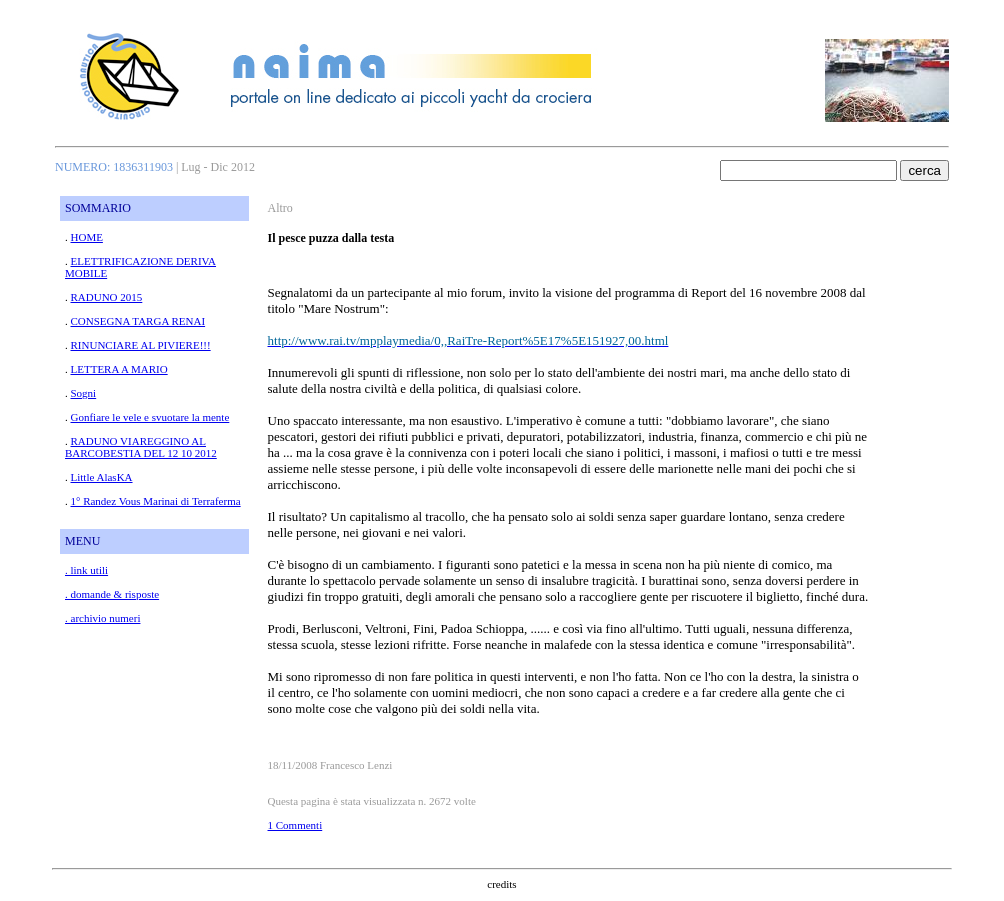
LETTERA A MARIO (119, 369)
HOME (87, 237)
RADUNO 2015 (107, 297)
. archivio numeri (102, 618)
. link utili (86, 570)
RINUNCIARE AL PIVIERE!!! (141, 345)
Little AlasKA (102, 477)
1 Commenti (295, 825)
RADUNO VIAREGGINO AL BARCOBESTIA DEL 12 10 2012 (141, 447)
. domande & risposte (112, 594)
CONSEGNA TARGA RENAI (138, 321)
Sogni (84, 393)
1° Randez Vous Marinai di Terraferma (156, 501)
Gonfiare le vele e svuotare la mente (150, 417)
